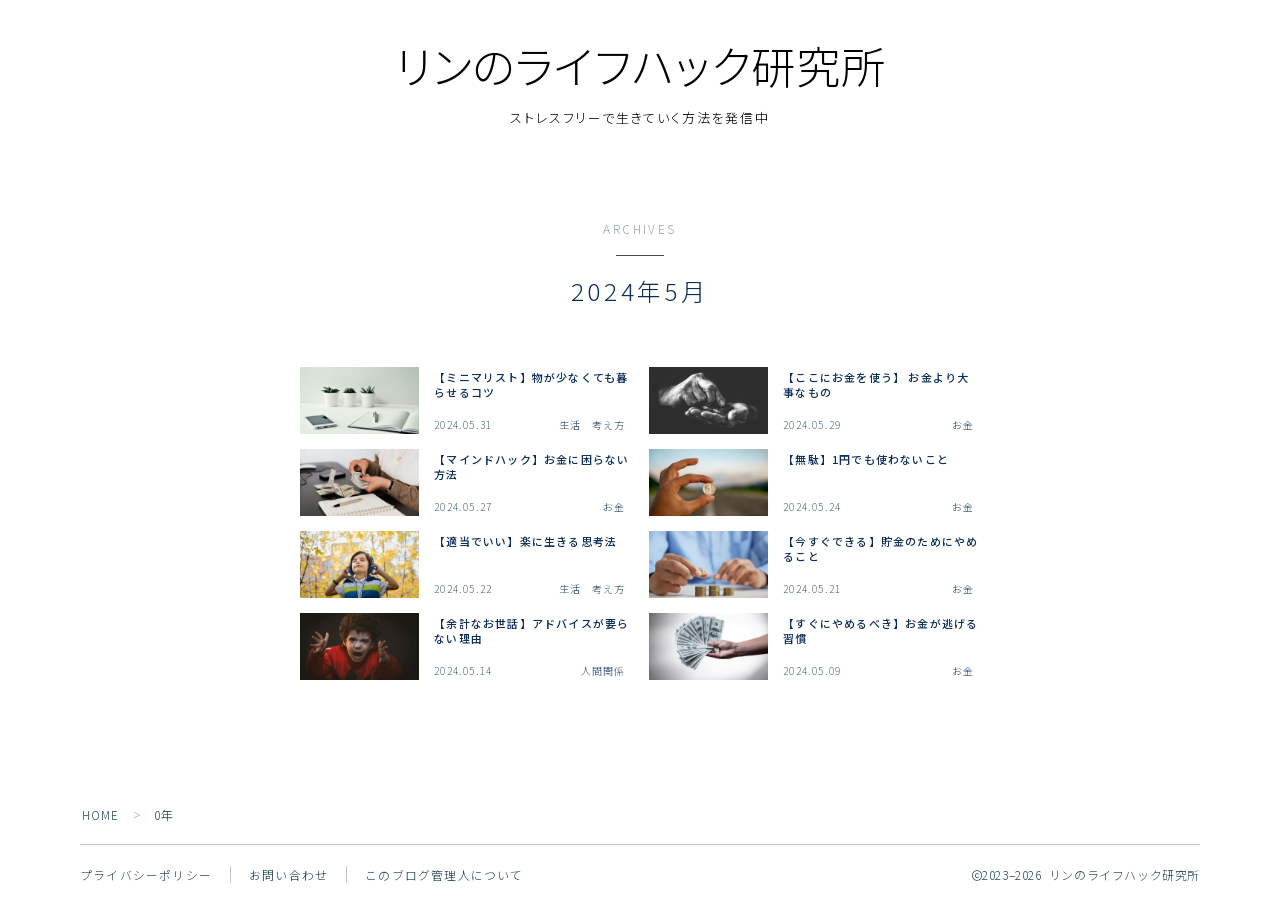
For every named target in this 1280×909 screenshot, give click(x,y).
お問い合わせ (288, 879)
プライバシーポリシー (146, 879)
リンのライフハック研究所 (640, 68)
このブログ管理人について (444, 879)
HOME (101, 819)
